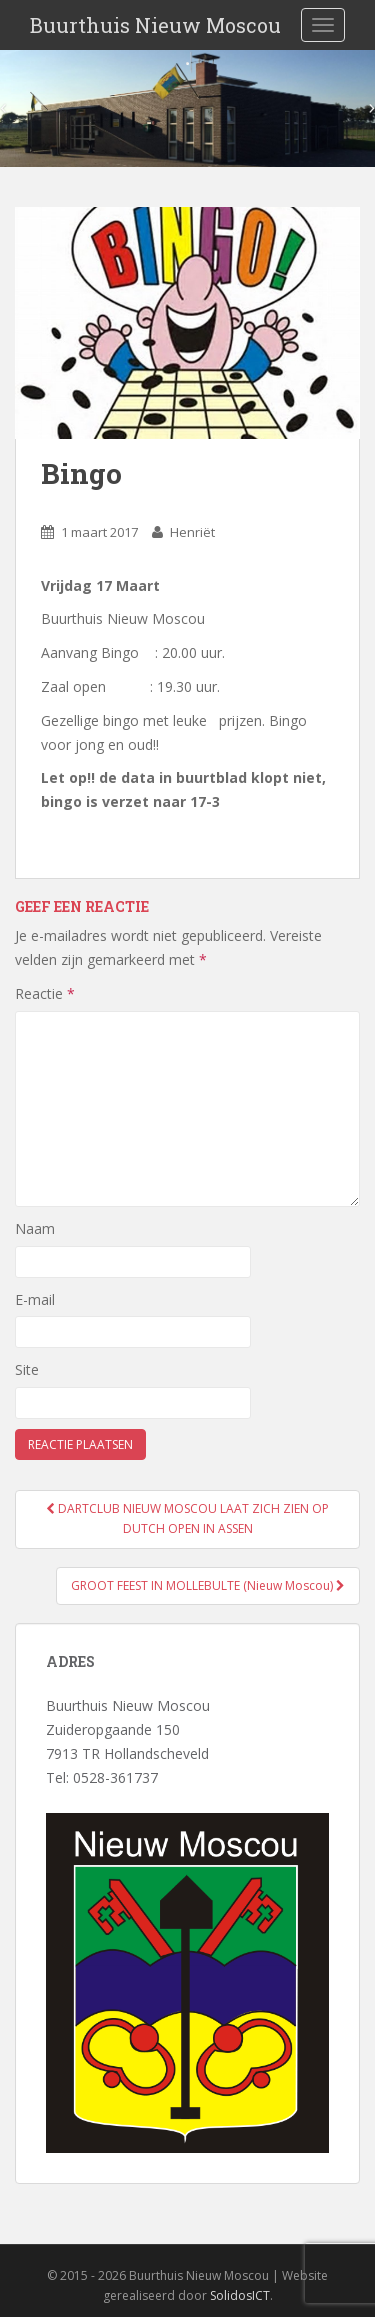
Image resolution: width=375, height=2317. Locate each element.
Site (27, 1369)
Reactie (45, 993)
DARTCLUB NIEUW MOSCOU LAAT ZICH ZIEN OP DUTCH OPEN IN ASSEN (187, 1518)
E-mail (35, 1299)
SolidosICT (240, 2295)
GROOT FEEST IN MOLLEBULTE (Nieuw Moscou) (208, 1585)
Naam (35, 1228)
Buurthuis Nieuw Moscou (155, 25)
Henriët (192, 532)
